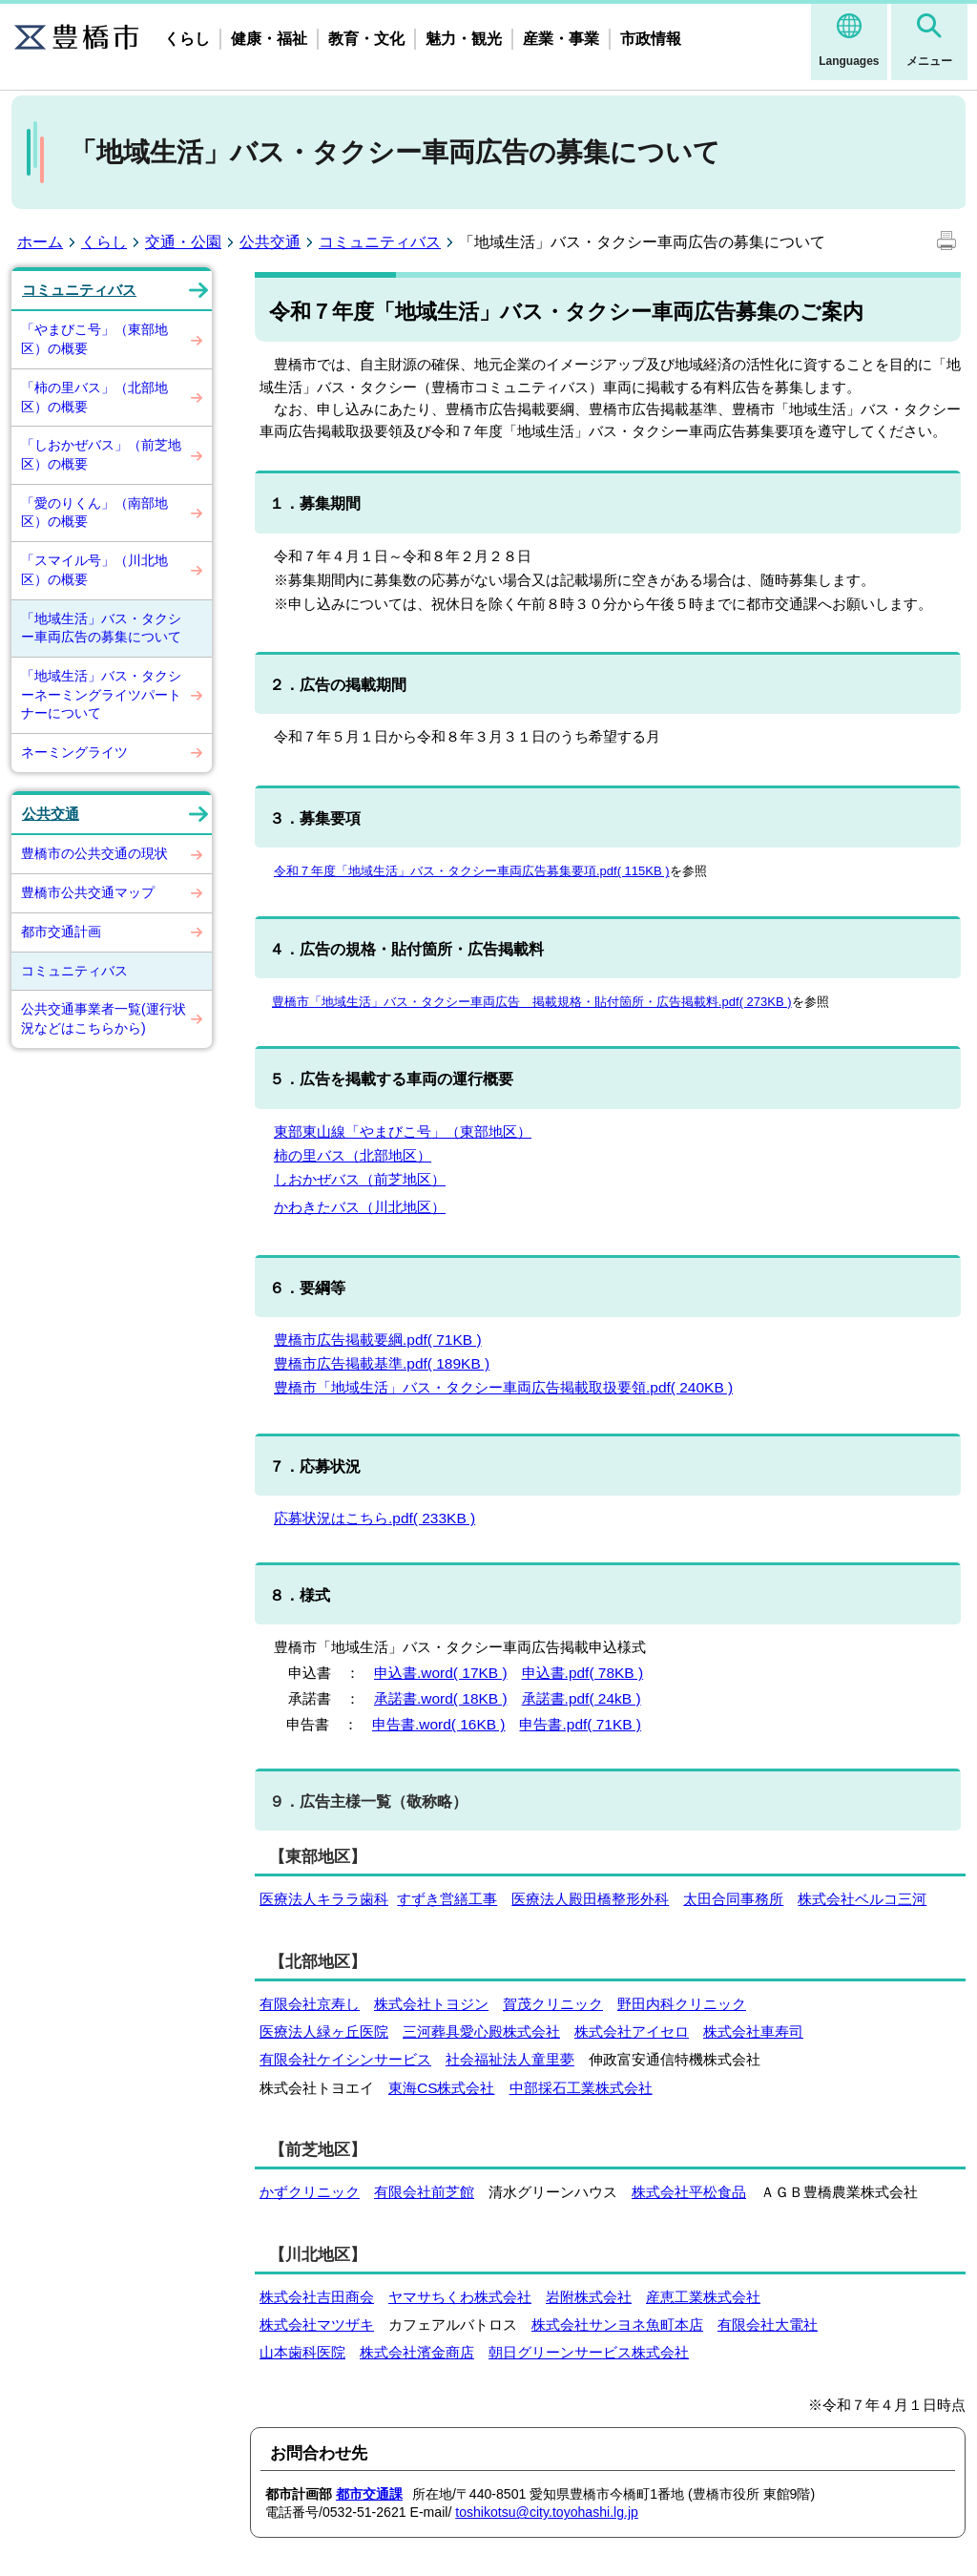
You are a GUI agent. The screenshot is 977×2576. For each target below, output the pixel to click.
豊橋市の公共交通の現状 (94, 853)
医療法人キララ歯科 (324, 1899)
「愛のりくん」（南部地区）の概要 (94, 512)
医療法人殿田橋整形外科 (590, 1899)
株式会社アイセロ (631, 2031)
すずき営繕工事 (447, 1899)
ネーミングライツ (74, 752)
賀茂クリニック (553, 2004)
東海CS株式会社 (441, 2088)
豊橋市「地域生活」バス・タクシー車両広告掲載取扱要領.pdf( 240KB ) (503, 1387)
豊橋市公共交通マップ (88, 892)
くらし (187, 39)
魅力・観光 (464, 39)
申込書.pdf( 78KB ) (583, 1673)
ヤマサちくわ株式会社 (459, 2297)
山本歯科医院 (302, 2352)
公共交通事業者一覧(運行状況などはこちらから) (103, 1018)
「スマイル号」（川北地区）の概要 (94, 570)
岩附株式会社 (589, 2297)
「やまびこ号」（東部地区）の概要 (94, 339)
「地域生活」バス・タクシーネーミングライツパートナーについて (101, 694)
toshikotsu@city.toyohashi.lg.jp (546, 2512)
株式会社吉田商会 (317, 2297)
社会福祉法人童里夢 (510, 2059)
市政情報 (650, 39)
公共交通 (270, 242)
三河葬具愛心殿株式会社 (481, 2031)
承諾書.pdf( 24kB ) (581, 1698)
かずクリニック (310, 2192)
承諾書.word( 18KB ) (441, 1698)
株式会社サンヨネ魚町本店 (617, 2324)
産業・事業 (561, 39)
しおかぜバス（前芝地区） (360, 1179)
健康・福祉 (269, 39)
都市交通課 (369, 2494)
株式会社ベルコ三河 (862, 1899)
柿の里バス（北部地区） (352, 1155)
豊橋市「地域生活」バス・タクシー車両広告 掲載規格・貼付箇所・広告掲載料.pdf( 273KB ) (532, 1002)
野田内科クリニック (681, 2004)
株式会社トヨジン (431, 2004)
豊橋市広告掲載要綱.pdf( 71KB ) (378, 1339)
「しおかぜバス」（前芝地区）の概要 (101, 454)
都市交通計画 (61, 931)
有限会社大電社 (767, 2324)
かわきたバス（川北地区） (360, 1207)
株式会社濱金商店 (417, 2352)
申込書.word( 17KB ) (441, 1673)
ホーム (40, 242)
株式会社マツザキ (317, 2324)
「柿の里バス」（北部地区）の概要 (94, 397)
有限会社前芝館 (424, 2192)
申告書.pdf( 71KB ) (580, 1724)
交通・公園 (183, 242)
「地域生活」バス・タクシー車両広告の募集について (101, 628)
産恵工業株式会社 (703, 2297)
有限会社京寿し (310, 2004)
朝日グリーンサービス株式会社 (588, 2352)
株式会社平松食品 (689, 2192)
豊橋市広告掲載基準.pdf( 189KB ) (381, 1363)
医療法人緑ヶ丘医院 (324, 2031)
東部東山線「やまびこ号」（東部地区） (402, 1131)
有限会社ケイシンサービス (345, 2059)
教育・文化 (366, 39)
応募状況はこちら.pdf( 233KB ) (374, 1518)
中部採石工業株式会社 (581, 2088)
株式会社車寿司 (753, 2031)
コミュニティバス (380, 242)
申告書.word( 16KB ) (439, 1724)
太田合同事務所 (733, 1899)
